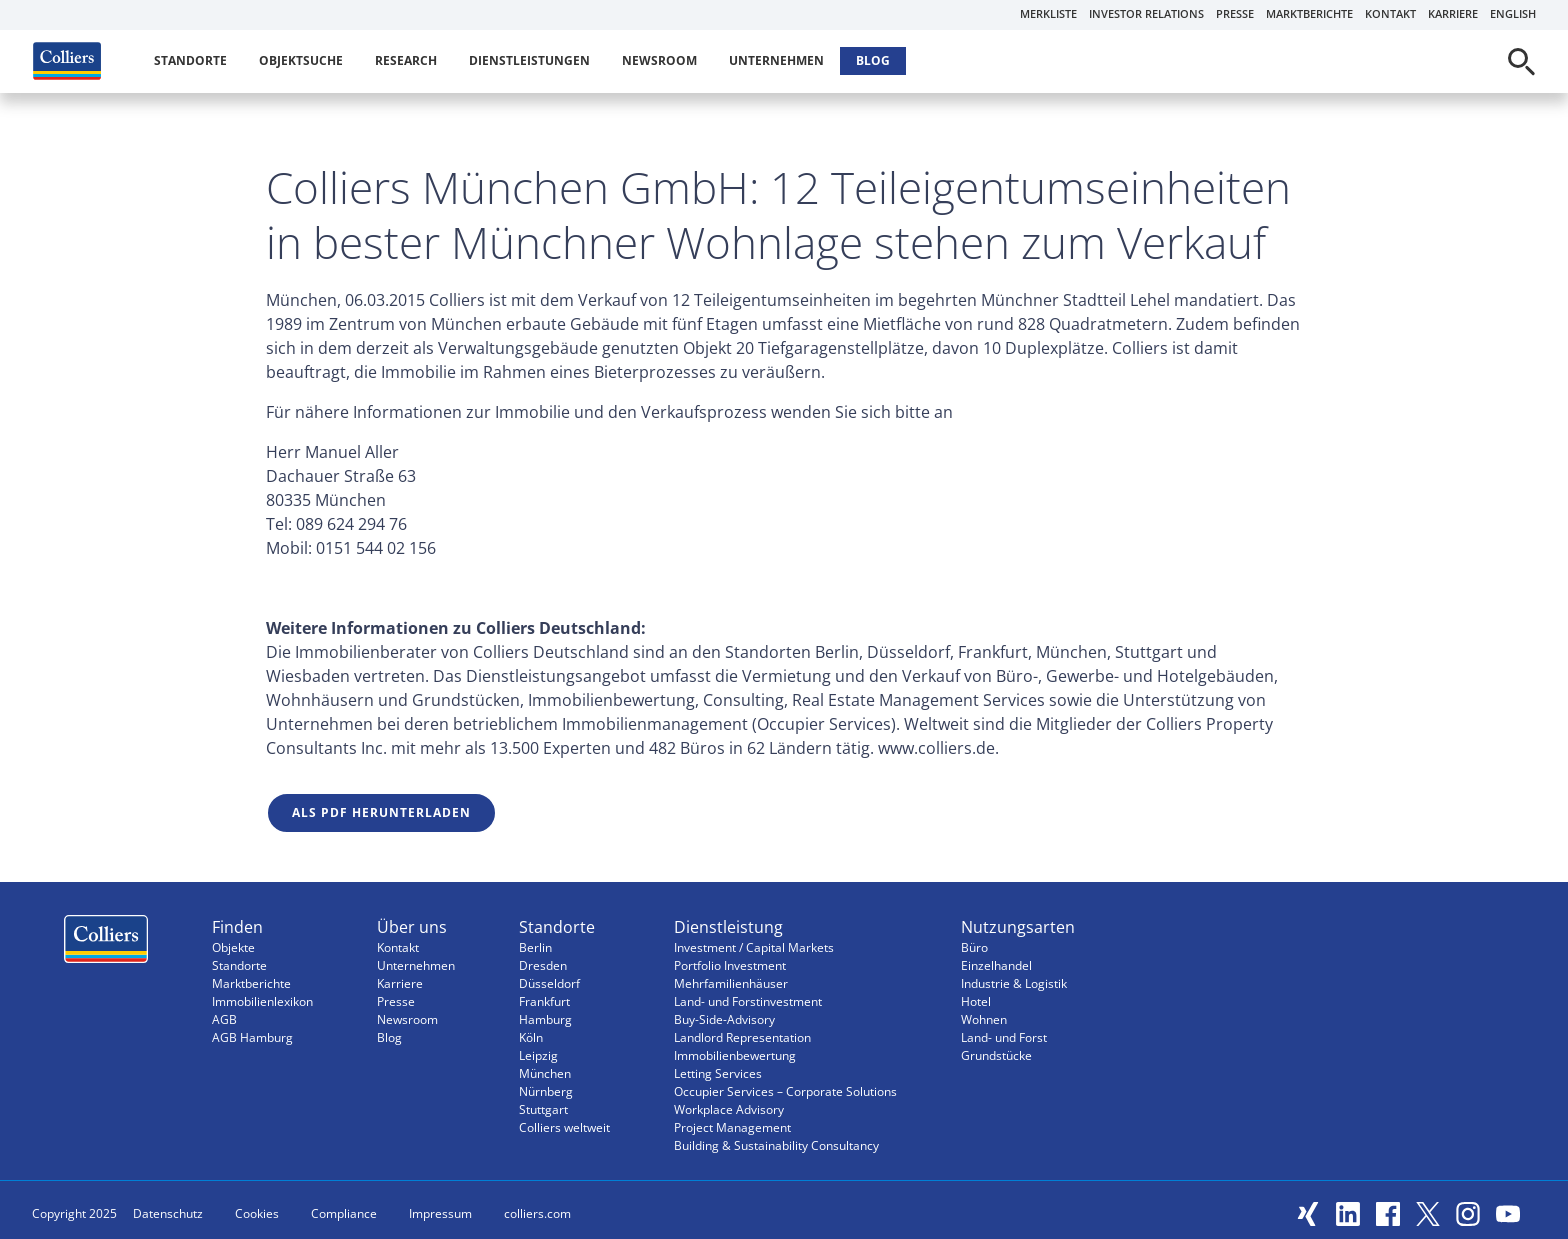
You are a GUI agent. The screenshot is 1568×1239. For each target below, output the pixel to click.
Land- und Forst (1004, 1037)
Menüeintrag (106, 943)
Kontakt (1390, 13)
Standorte (190, 60)
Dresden (543, 965)
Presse (1235, 13)
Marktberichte (1309, 13)
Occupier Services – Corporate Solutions (785, 1091)
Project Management (732, 1127)
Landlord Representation (742, 1037)
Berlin (535, 947)
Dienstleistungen (529, 60)
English (1513, 13)
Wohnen (984, 1019)
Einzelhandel (996, 965)
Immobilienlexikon (262, 1001)
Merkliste (1048, 13)
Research (406, 60)
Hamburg (545, 1019)
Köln (531, 1037)
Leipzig (538, 1055)
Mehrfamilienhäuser (731, 983)
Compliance (344, 1213)
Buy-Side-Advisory (724, 1019)
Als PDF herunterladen (381, 812)
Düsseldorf (549, 983)
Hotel (976, 1001)
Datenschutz (168, 1213)
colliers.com (537, 1213)
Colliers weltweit (564, 1127)
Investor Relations (1146, 13)
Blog (873, 60)
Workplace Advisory (729, 1109)
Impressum (440, 1213)
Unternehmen (776, 60)
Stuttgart (543, 1109)
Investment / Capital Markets (754, 947)
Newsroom (659, 60)
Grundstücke (996, 1055)
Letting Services (718, 1073)
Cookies (257, 1213)
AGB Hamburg (252, 1037)
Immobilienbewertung (735, 1055)
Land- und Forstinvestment (748, 1001)
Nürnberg (546, 1091)
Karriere (1453, 13)
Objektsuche (301, 60)
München (545, 1073)
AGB (224, 1019)
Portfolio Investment (730, 965)
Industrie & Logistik (1014, 983)
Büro (974, 947)
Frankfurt (544, 1001)
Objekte (233, 947)
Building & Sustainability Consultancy (776, 1145)
